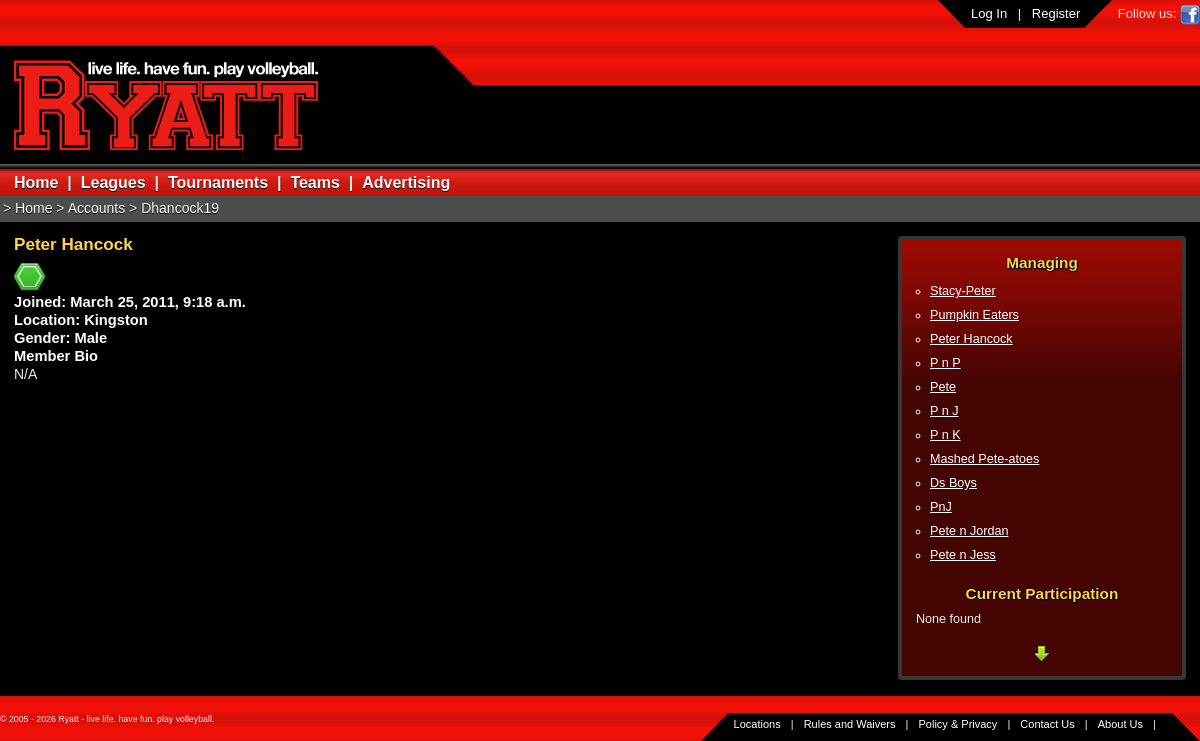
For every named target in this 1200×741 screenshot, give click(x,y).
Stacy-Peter (963, 291)
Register (1056, 13)
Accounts (97, 208)
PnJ (941, 507)
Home (36, 182)
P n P (945, 363)
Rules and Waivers (850, 724)
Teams (315, 182)
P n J (944, 411)
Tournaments (218, 182)
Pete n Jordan (969, 531)
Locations (757, 724)
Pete (943, 387)
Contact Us (1047, 724)
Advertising (406, 182)
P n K (945, 435)
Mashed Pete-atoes (984, 459)
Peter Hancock (971, 339)
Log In (989, 13)
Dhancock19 (180, 208)
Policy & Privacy (958, 724)
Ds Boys (953, 483)
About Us (1120, 724)
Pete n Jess (963, 555)
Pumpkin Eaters (974, 315)
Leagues (113, 182)
